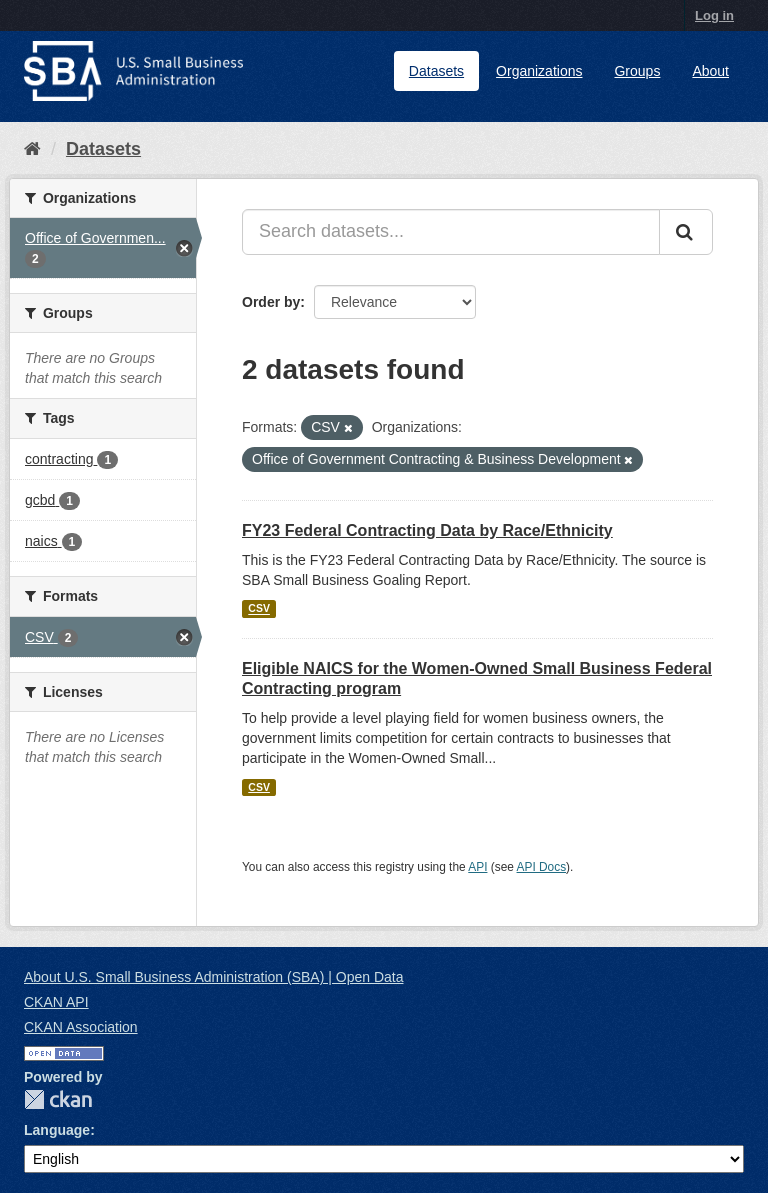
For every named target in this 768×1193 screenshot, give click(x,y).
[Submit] (686, 232)
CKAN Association (81, 1027)
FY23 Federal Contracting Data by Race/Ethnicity (427, 530)
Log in (714, 15)
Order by (271, 302)
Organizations (539, 71)
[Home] (32, 149)
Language (57, 1130)
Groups (637, 71)
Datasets (436, 71)
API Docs (542, 867)
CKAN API (56, 1002)
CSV (259, 609)
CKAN (58, 1099)
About (710, 71)
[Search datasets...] (451, 232)
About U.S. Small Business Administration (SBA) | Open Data (213, 977)
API (477, 867)
